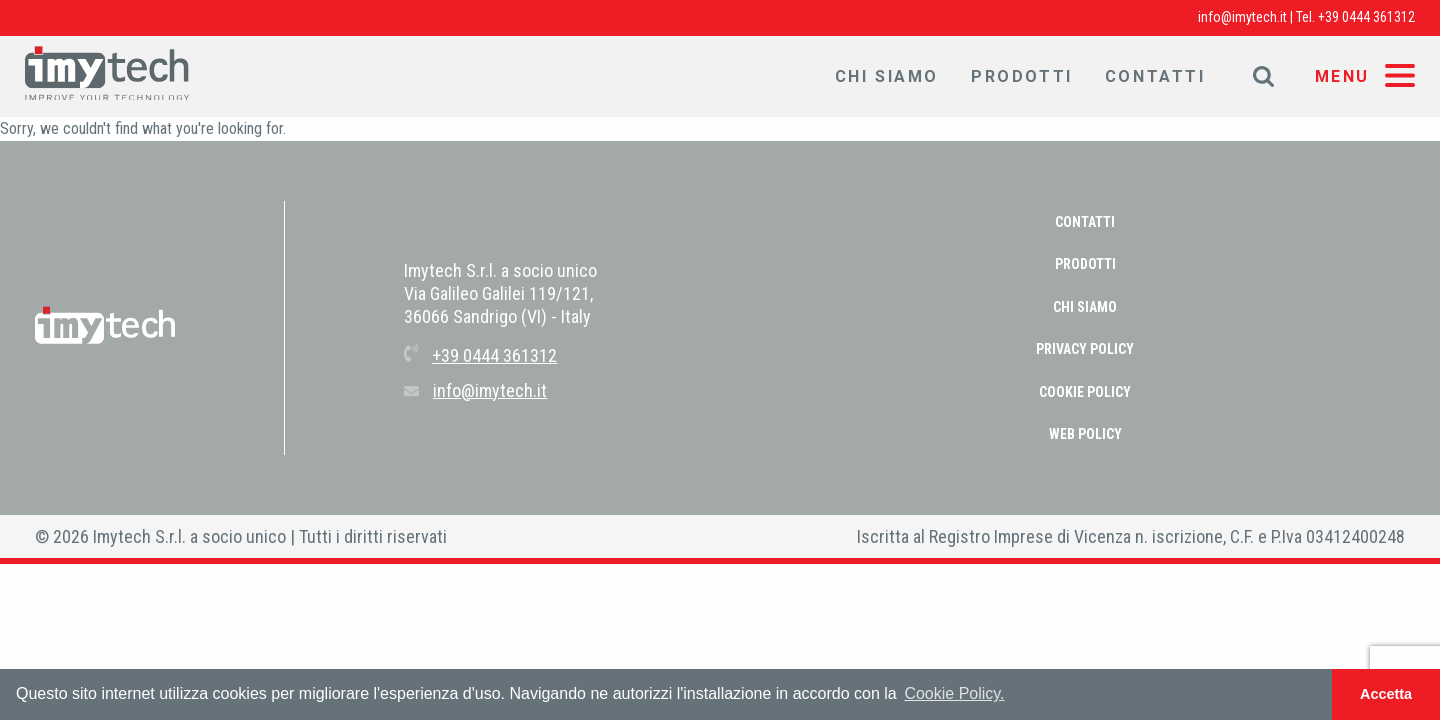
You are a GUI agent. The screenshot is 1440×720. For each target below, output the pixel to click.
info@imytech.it (1242, 17)
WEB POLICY (1085, 434)
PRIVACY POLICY (1085, 349)
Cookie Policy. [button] (954, 693)
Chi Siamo (887, 76)
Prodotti (1022, 76)
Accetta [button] (1386, 694)
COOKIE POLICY (1085, 392)
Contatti (1155, 76)
